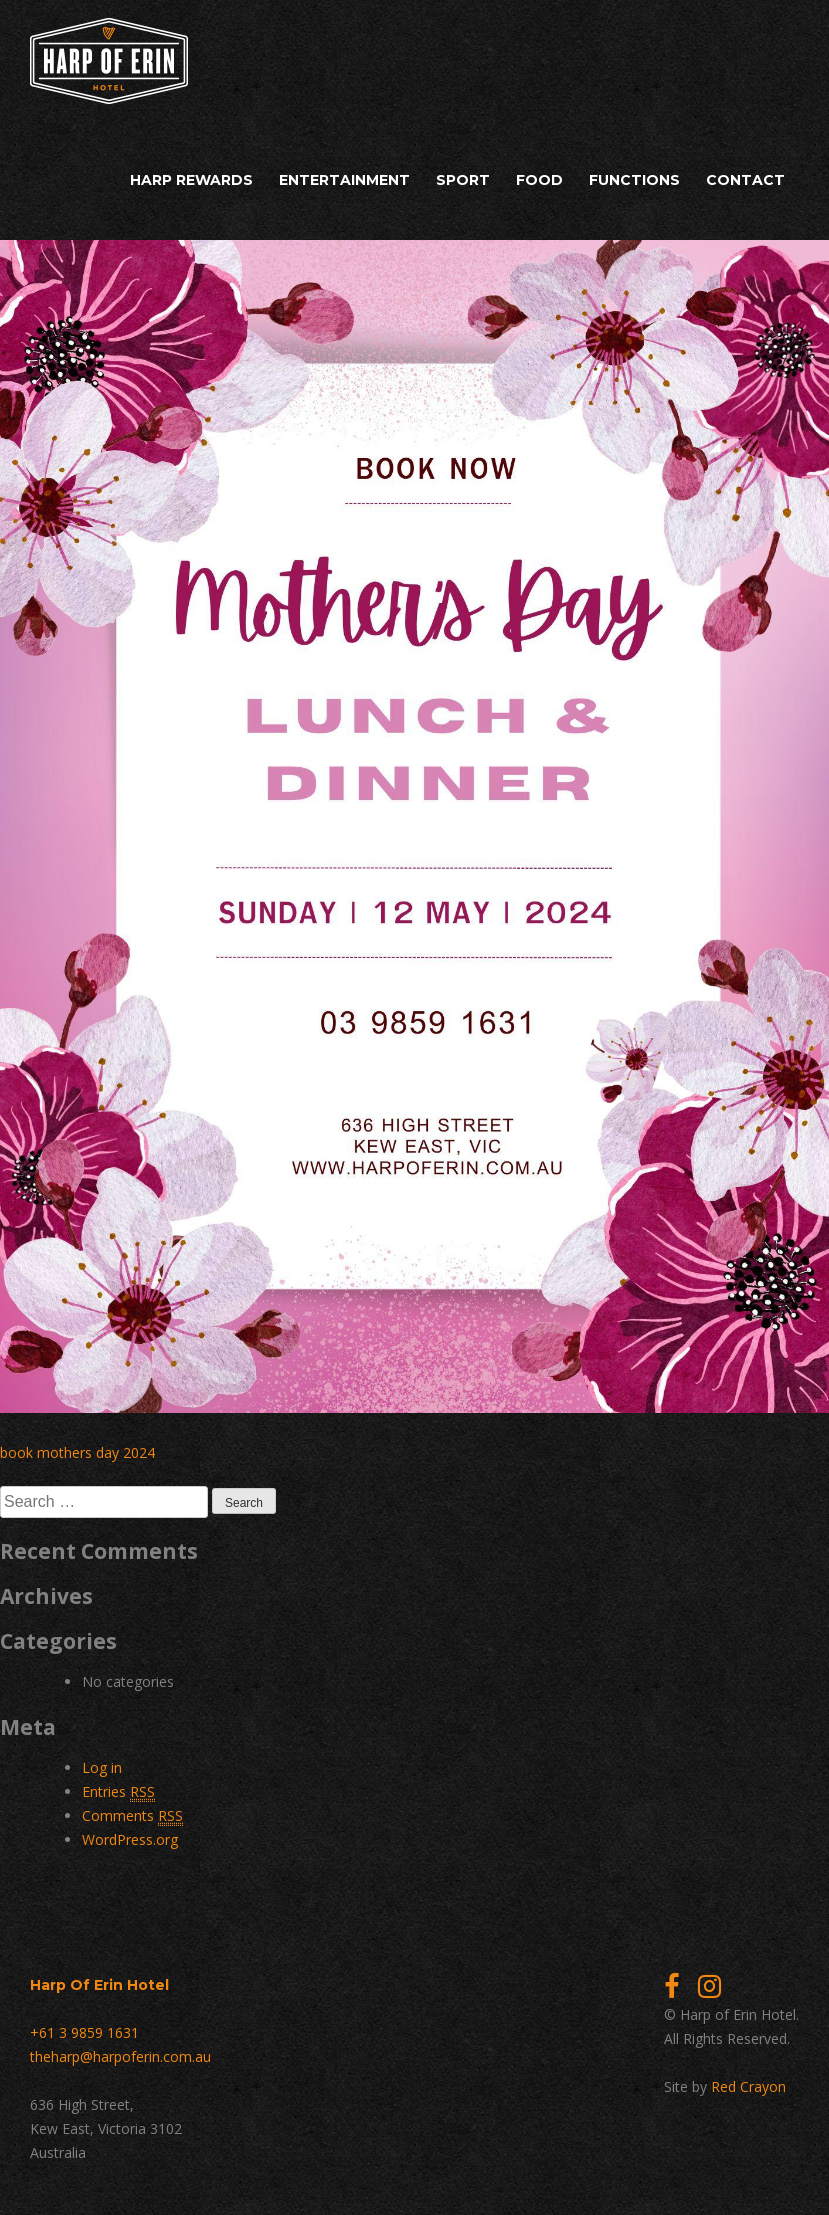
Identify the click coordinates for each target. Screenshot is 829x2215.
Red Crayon (748, 2086)
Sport (463, 180)
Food (539, 180)
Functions (634, 180)
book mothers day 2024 (77, 1452)
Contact (745, 180)
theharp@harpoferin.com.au (120, 2056)
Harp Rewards (191, 180)
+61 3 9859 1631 (84, 2032)
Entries (118, 1792)
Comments (132, 1816)
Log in (102, 1767)
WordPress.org (130, 1839)
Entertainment (344, 180)
